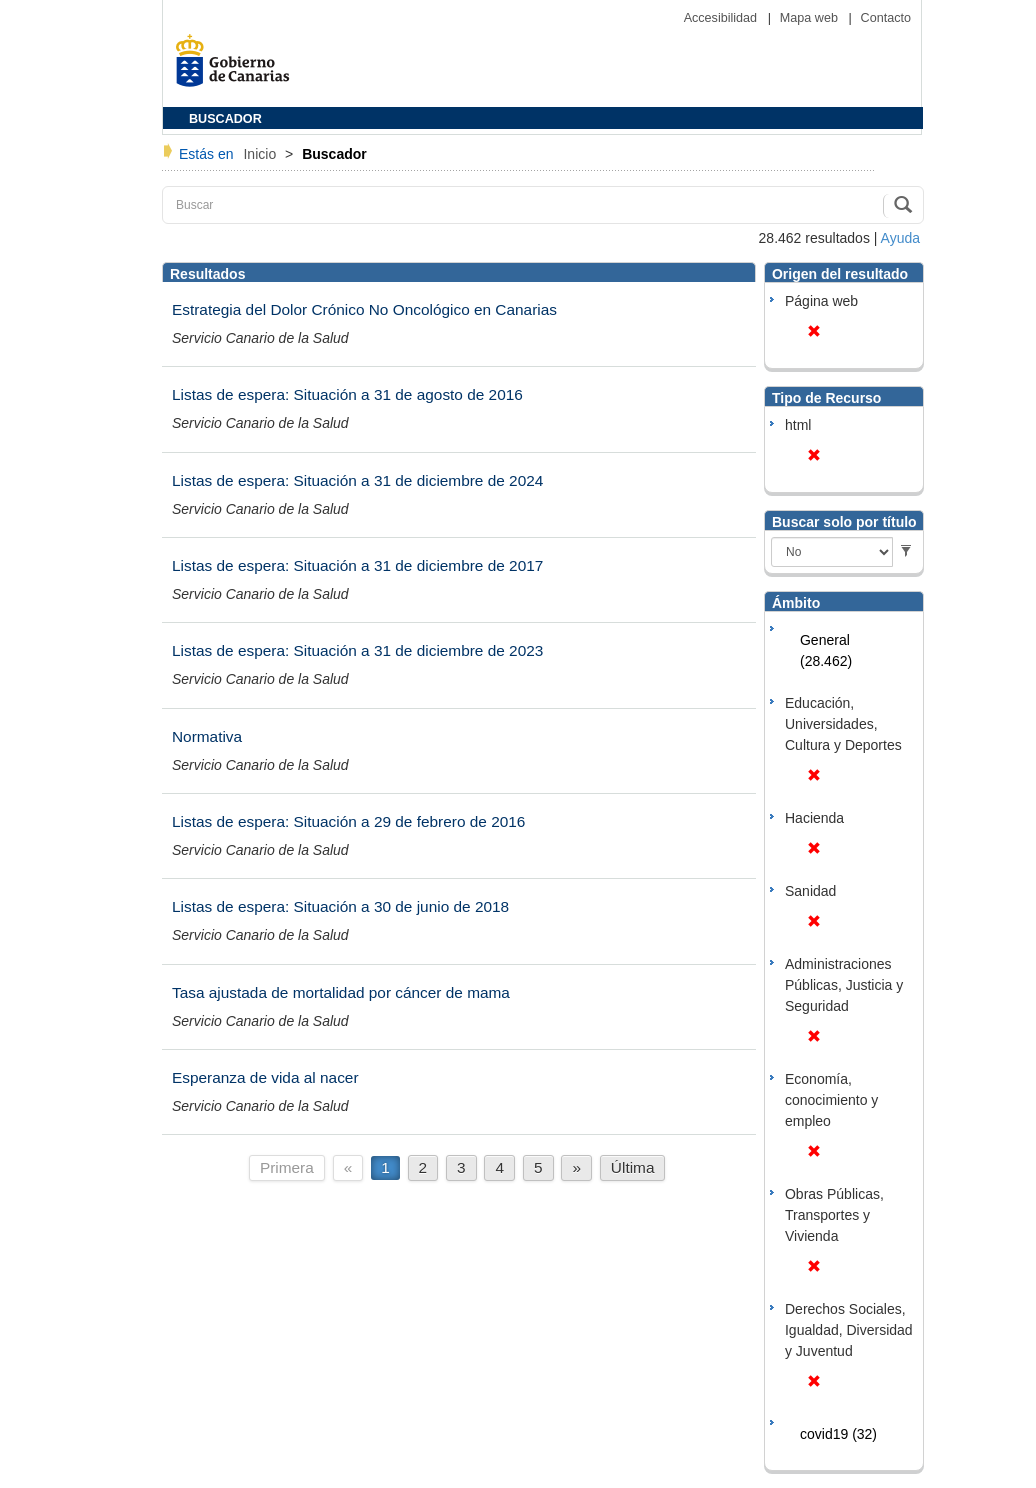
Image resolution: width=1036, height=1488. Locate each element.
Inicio (261, 154)
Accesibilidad (722, 18)
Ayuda (900, 238)
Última (633, 1167)
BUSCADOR (225, 119)
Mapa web (811, 18)
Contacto (886, 18)
